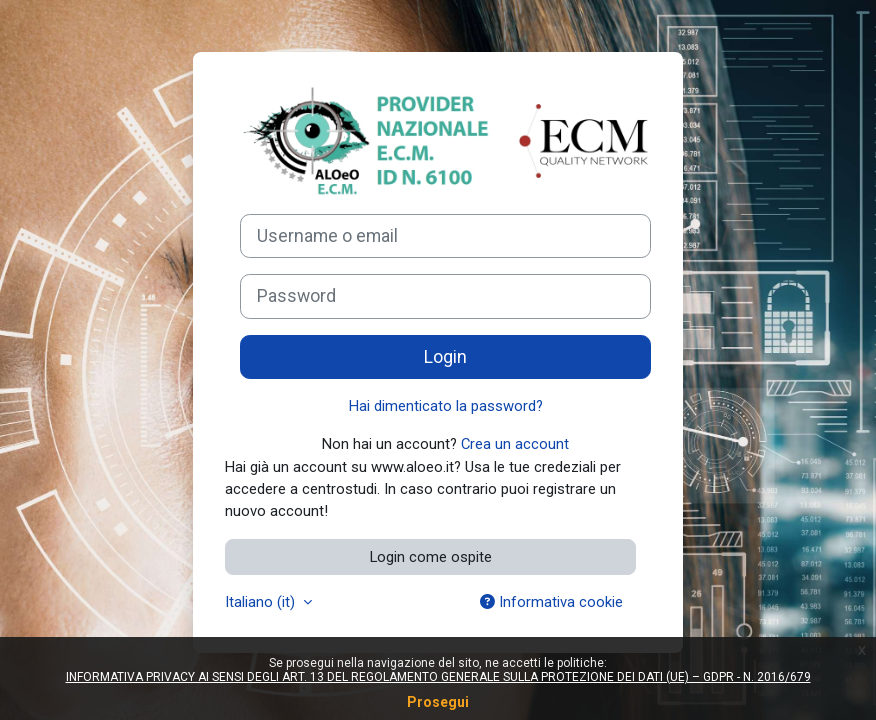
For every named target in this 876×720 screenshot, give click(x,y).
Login (445, 357)
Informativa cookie (551, 602)
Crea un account (515, 444)
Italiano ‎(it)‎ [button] (262, 602)
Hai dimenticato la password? (446, 406)
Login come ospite (431, 557)
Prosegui (438, 702)
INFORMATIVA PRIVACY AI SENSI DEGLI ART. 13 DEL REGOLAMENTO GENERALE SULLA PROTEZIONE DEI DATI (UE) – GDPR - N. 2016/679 (438, 677)
